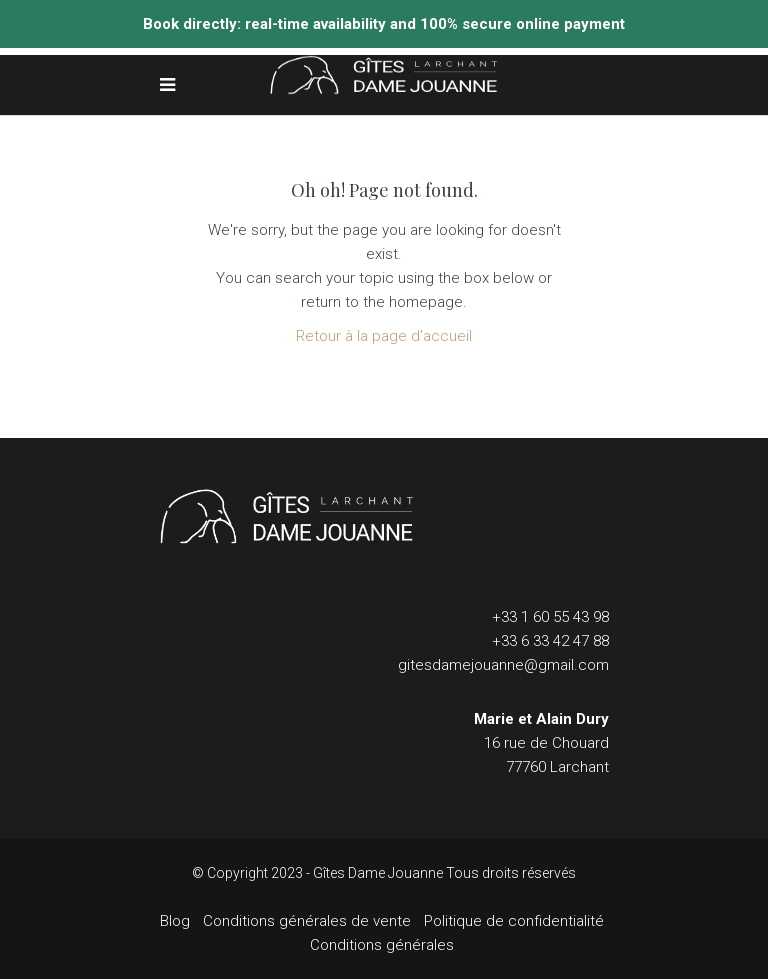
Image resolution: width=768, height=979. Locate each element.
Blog (175, 921)
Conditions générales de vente (307, 921)
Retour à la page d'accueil (384, 336)
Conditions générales (382, 945)
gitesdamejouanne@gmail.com (503, 665)
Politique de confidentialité (514, 921)
